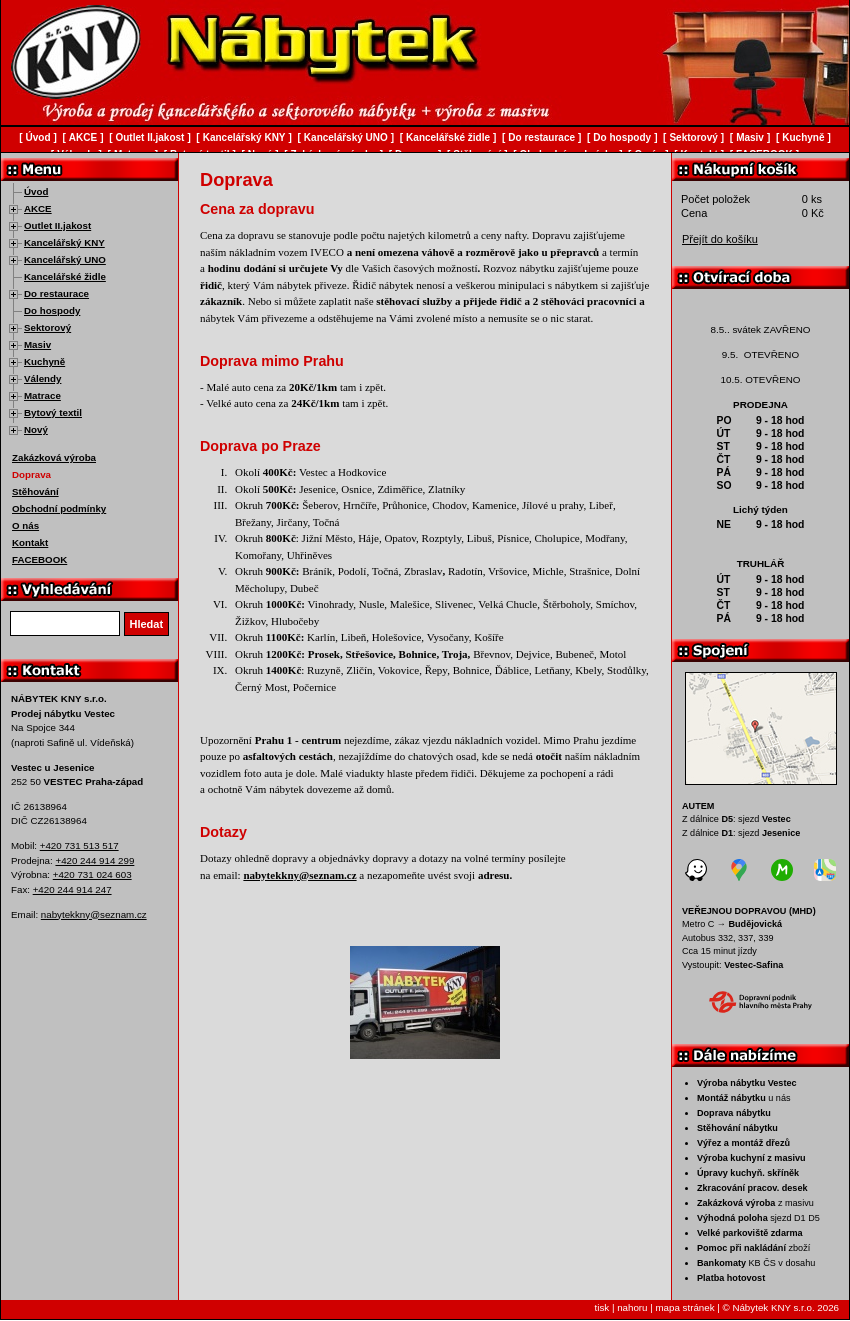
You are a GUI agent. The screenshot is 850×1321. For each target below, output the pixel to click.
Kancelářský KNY (64, 242)
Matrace (42, 395)
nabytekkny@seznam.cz (94, 914)
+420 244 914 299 (94, 860)
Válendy (42, 378)
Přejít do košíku (720, 239)
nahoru (632, 1307)
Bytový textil (53, 412)
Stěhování (35, 491)
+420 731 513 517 (79, 845)
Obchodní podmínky (59, 508)
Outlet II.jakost (57, 225)
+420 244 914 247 (72, 889)
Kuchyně (44, 361)
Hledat (147, 624)
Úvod (36, 191)
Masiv (37, 344)
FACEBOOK (39, 559)
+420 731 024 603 (92, 874)
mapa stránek (684, 1307)
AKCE (38, 208)
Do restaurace (56, 293)
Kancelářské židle (65, 276)
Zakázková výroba (54, 457)
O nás (25, 525)
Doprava (31, 474)
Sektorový (47, 327)
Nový (36, 429)
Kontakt (30, 542)
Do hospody (52, 310)
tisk (602, 1307)
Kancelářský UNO (65, 259)
